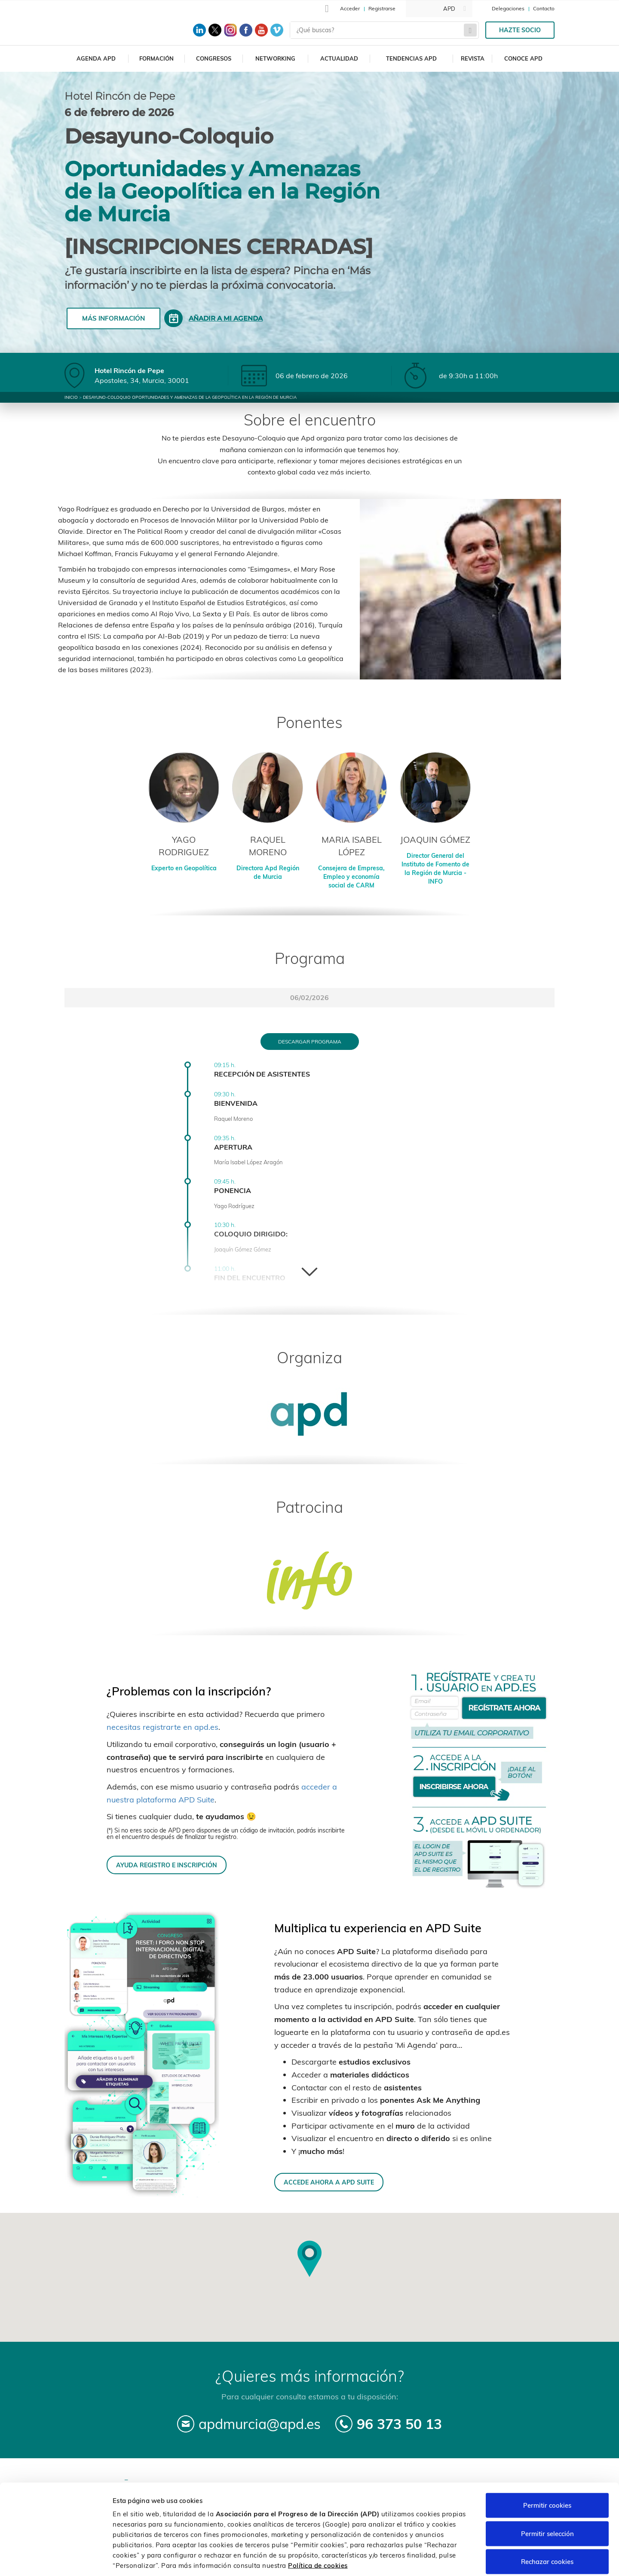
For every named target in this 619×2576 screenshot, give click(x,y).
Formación (156, 58)
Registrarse (381, 8)
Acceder (350, 8)
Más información (113, 318)
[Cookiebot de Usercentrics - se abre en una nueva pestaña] (55, 2559)
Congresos (213, 58)
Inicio (71, 397)
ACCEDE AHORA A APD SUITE (329, 2182)
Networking (275, 58)
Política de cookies (318, 2523)
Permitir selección (547, 2491)
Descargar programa (309, 1041)
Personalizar (456, 2559)
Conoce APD (523, 58)
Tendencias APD (411, 58)
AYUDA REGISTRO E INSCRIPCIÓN (166, 1865)
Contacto (544, 8)
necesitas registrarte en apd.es (162, 1727)
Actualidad (339, 58)
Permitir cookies (547, 2463)
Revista (472, 58)
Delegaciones (508, 8)
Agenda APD (96, 58)
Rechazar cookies (547, 2519)
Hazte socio (520, 30)
